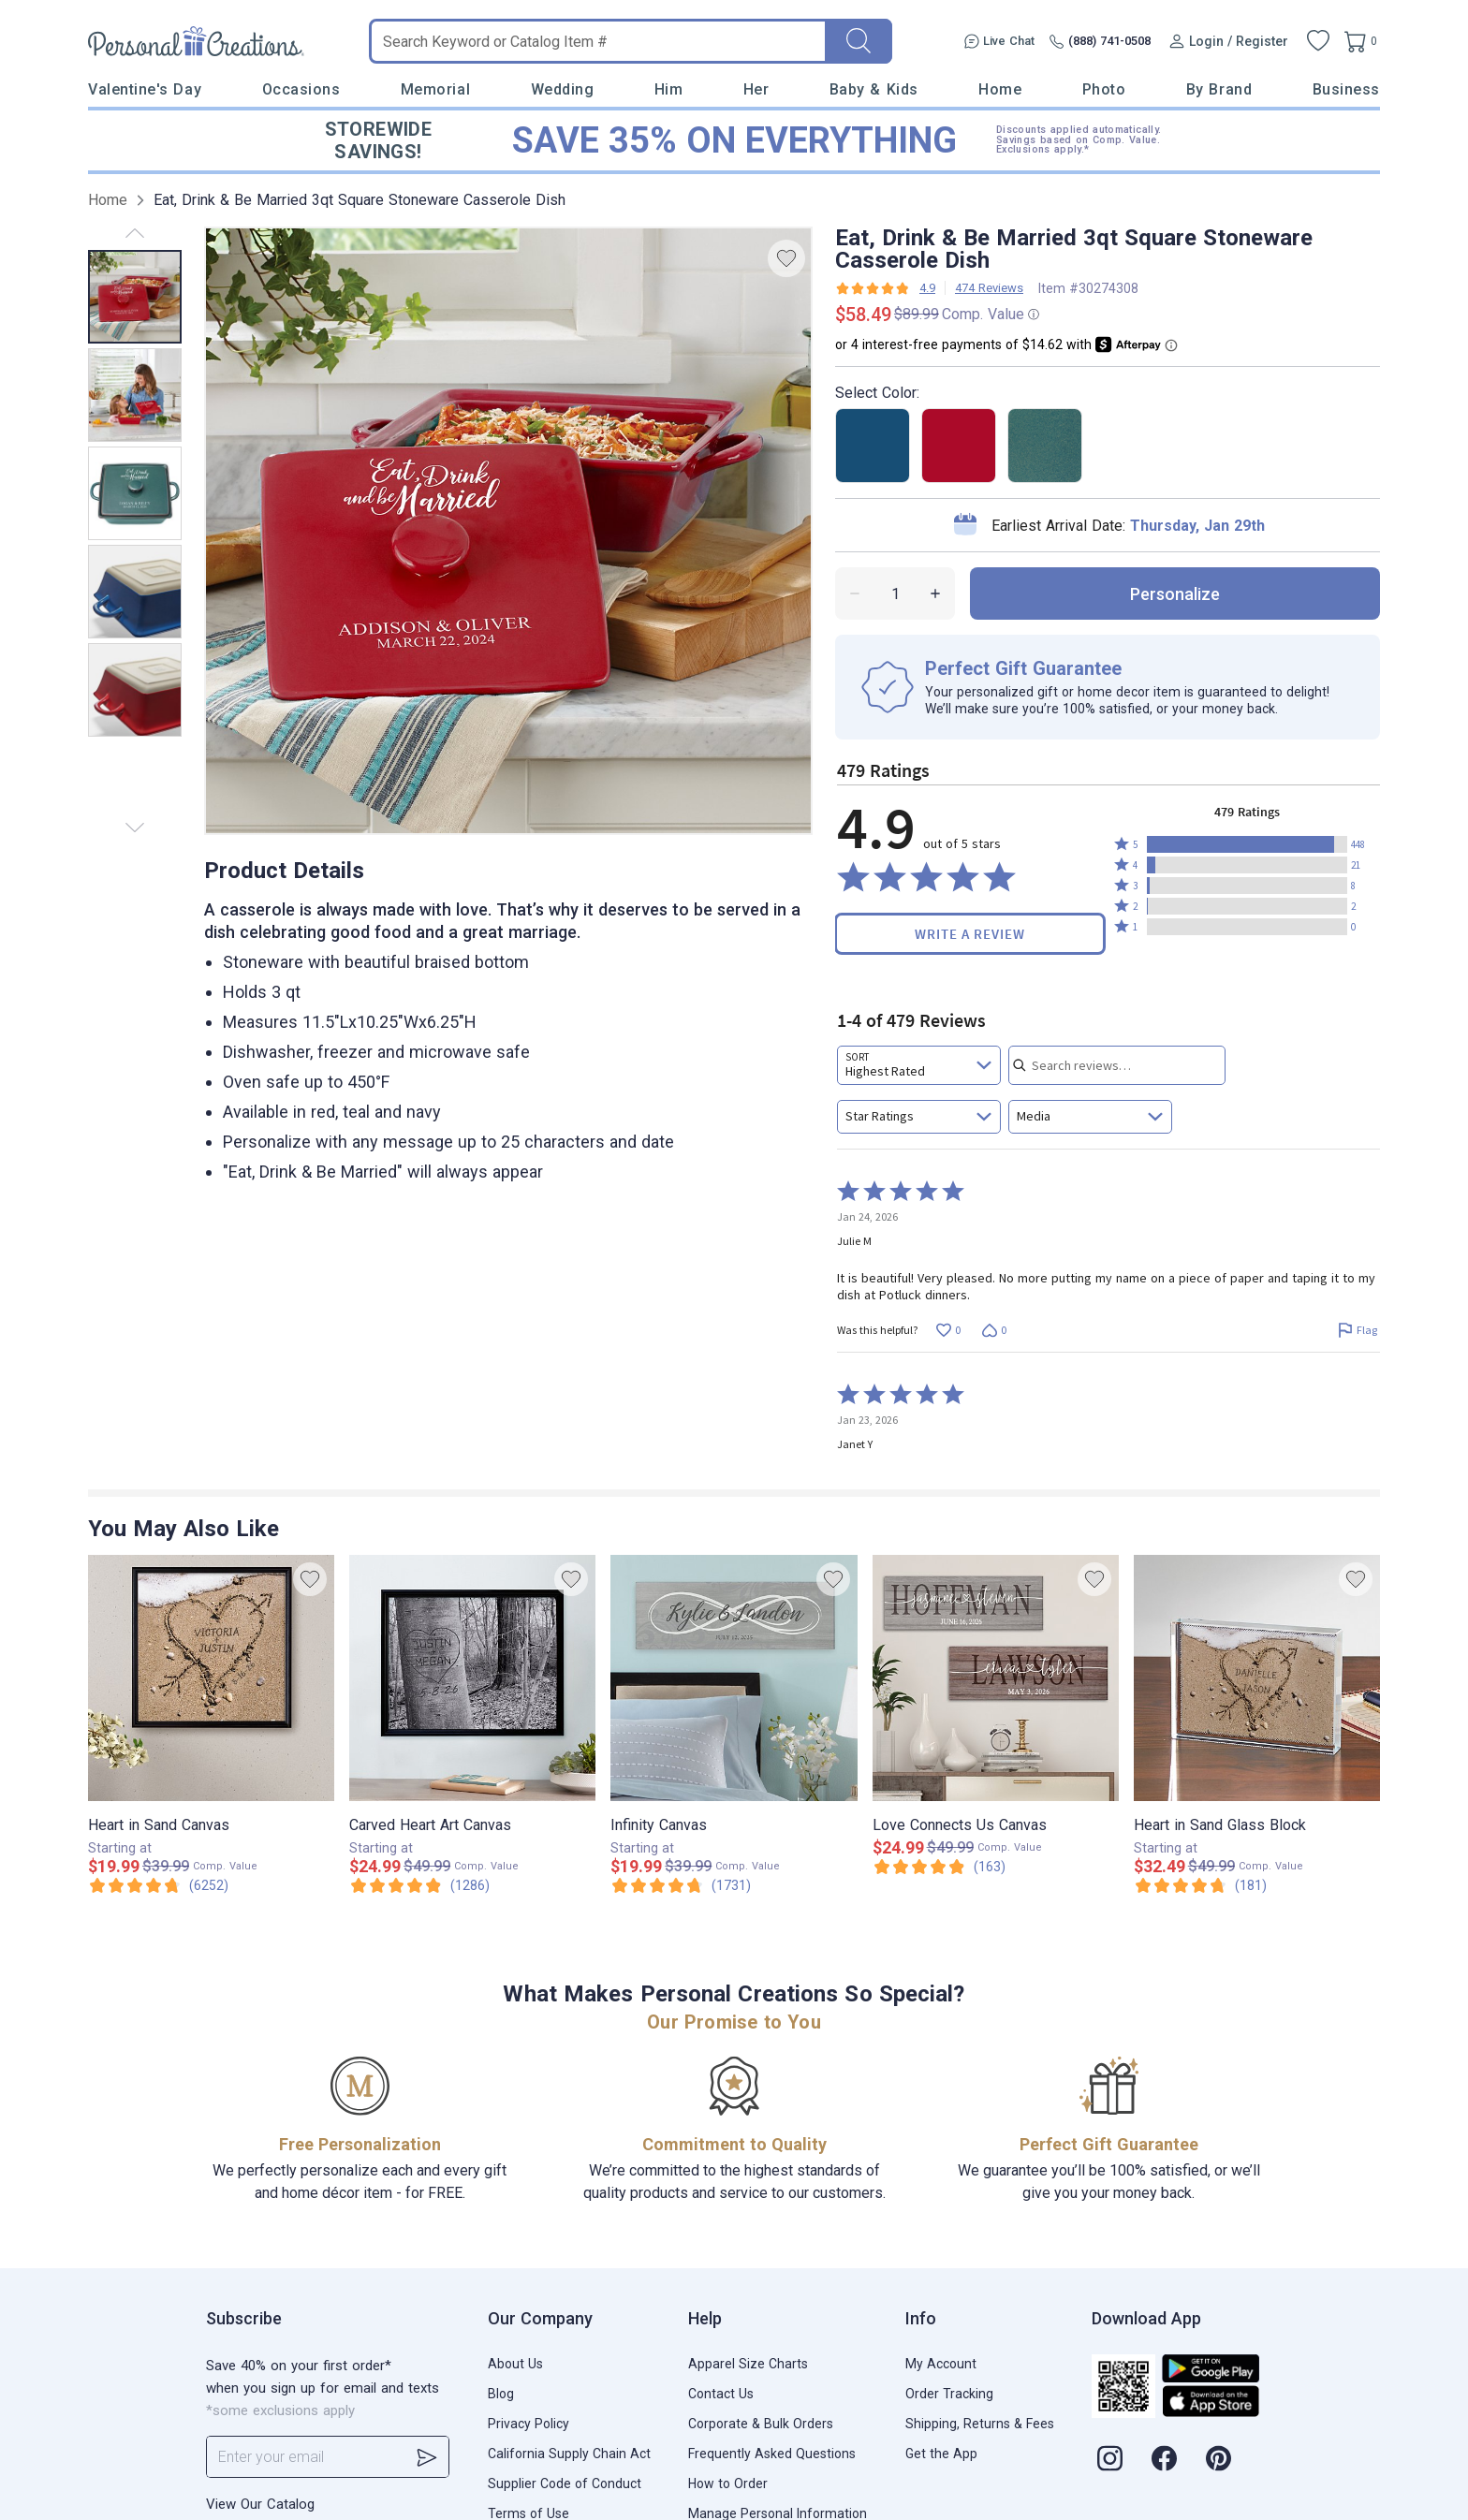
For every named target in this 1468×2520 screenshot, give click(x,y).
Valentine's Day (144, 89)
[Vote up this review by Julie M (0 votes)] (947, 1330)
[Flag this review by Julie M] (1357, 1330)
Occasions (301, 89)
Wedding (563, 89)
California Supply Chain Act (569, 2453)
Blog (501, 2393)
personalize (1175, 594)
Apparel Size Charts (748, 2363)
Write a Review (970, 934)
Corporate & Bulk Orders (760, 2423)
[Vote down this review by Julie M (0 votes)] (993, 1330)
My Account (940, 2363)
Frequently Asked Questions (772, 2453)
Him (668, 89)
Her (756, 89)
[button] (1247, 844)
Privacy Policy (528, 2423)
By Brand (1219, 89)
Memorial (435, 89)
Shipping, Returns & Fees (979, 2423)
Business (1346, 89)
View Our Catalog (260, 2504)
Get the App (941, 2453)
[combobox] (919, 1065)
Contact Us (721, 2393)
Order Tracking (949, 2393)
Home (999, 89)
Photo (1104, 89)
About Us (515, 2363)
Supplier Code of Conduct (564, 2483)
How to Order (728, 2483)
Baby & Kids (873, 89)
